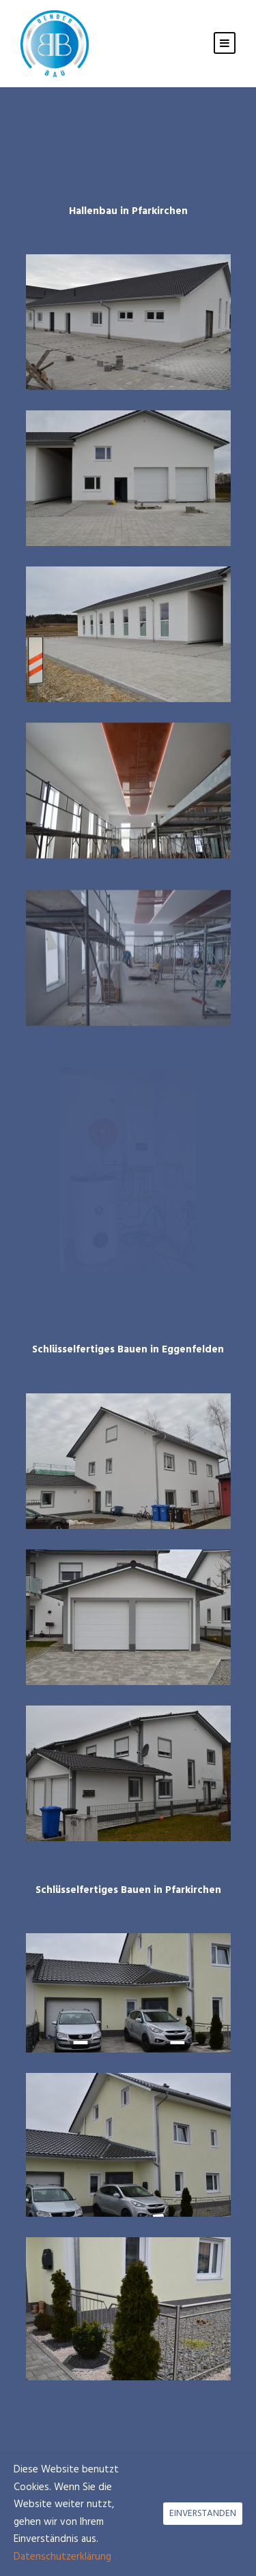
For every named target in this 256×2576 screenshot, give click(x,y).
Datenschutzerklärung (62, 2557)
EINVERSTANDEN (202, 2513)
